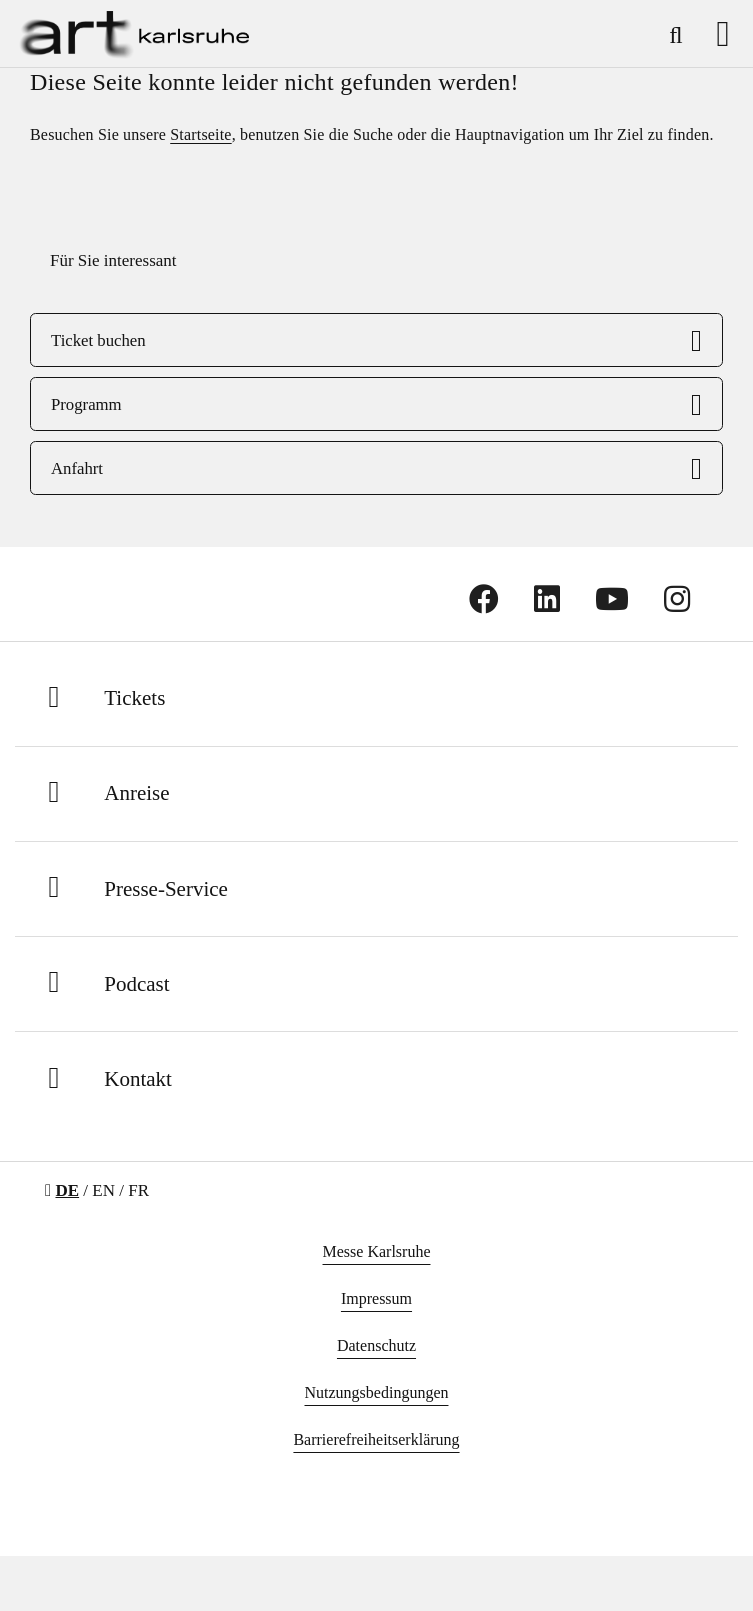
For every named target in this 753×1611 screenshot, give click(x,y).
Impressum (376, 1298)
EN (103, 1190)
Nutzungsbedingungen (377, 1392)
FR (138, 1190)
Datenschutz (376, 1345)
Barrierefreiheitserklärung (376, 1439)
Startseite (200, 134)
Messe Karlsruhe (377, 1251)
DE (67, 1190)
